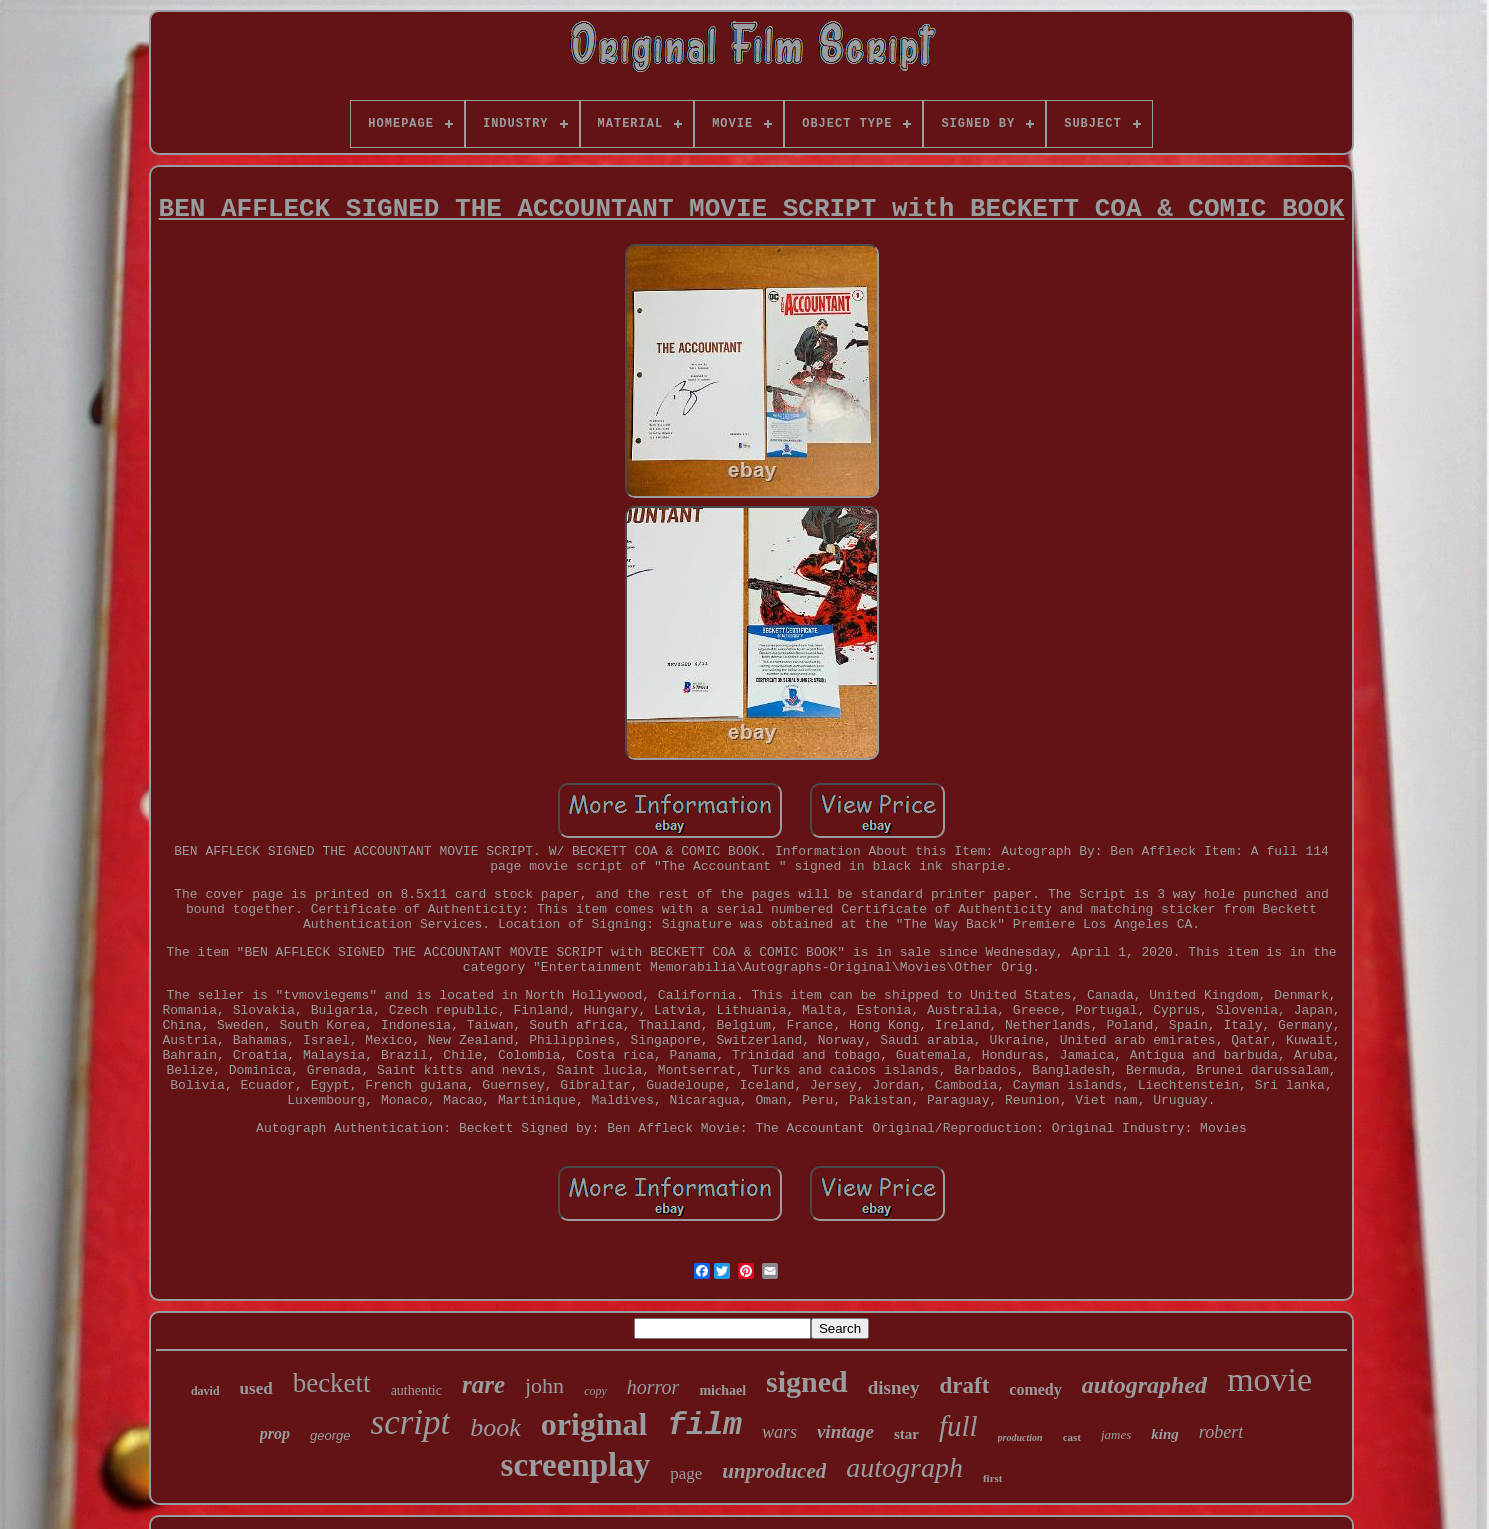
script (411, 1422)
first (993, 1478)
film (705, 1425)
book (495, 1427)
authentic (416, 1390)
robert (1221, 1432)
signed (807, 1381)
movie (1269, 1379)
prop (275, 1433)
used (256, 1388)
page (686, 1473)
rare (483, 1384)
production (1020, 1437)
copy (595, 1391)
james (1116, 1434)
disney (894, 1387)
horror (653, 1387)
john (544, 1385)
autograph (904, 1467)
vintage (845, 1431)
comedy (1035, 1389)
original (594, 1424)
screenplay (576, 1465)
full (958, 1426)
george (330, 1435)
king (1165, 1434)
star (906, 1434)
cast (1072, 1437)
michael (722, 1390)
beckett (332, 1383)
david (205, 1391)
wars (779, 1432)
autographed (1144, 1385)
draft (965, 1385)
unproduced (774, 1471)
